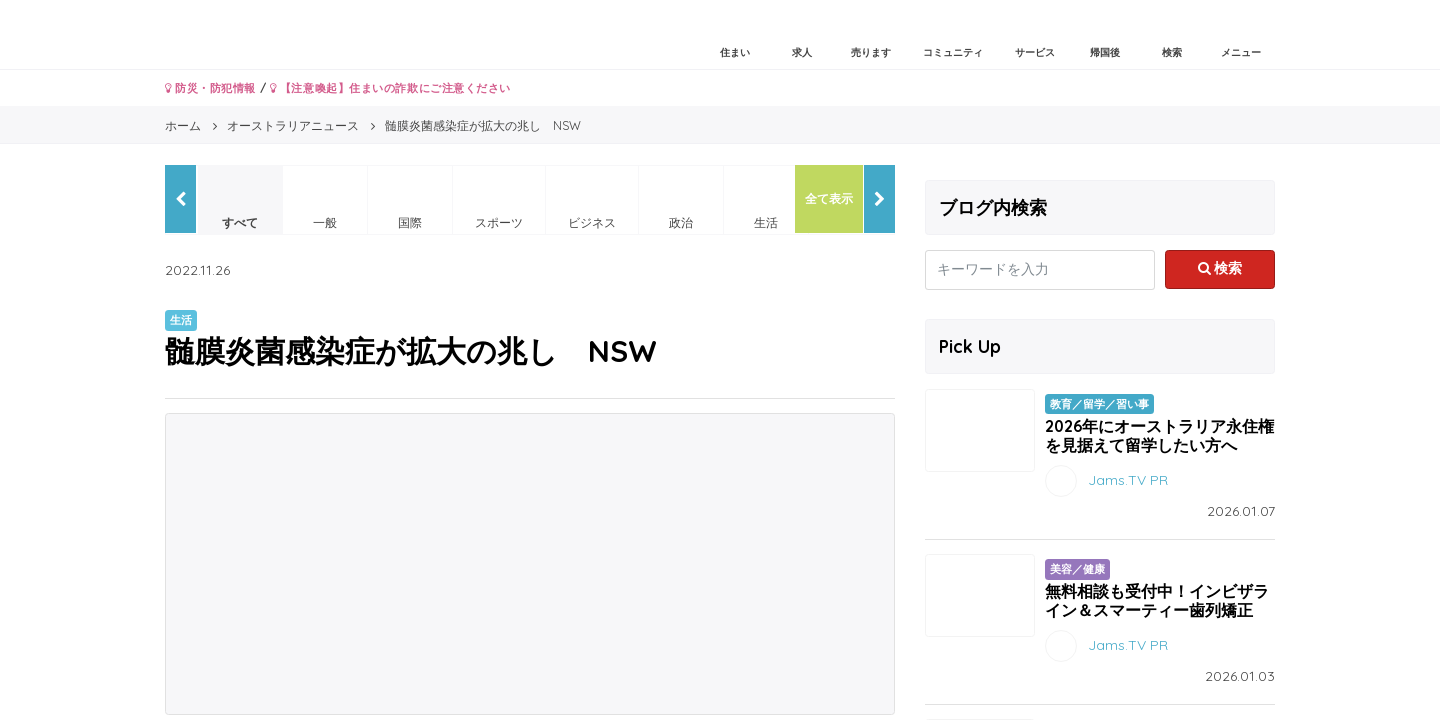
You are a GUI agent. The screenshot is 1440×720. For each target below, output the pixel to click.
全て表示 (829, 198)
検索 (1220, 268)
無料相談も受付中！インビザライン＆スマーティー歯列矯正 (1157, 600)
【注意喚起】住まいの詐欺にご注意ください (390, 88)
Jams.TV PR (1128, 480)
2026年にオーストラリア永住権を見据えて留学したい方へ (1159, 435)
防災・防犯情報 (210, 88)
